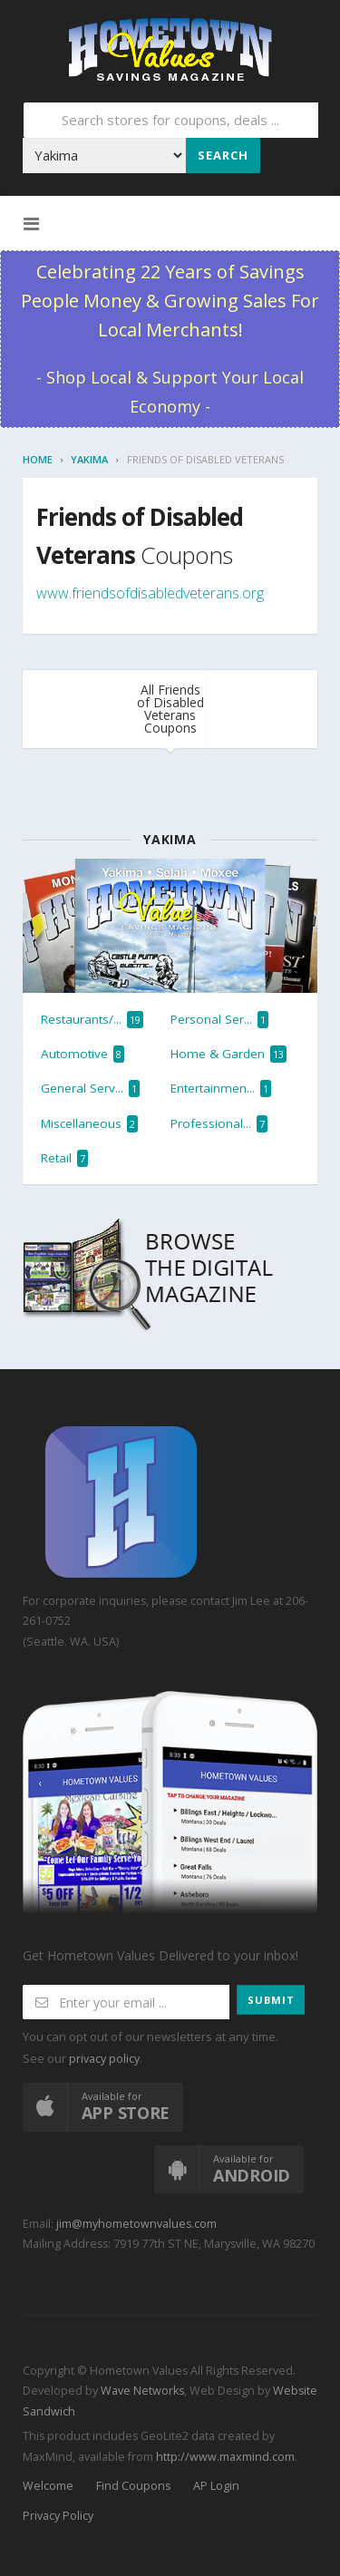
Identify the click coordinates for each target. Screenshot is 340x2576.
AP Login (216, 2485)
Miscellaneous (89, 1123)
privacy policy (104, 2058)
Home (38, 459)
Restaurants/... (92, 1019)
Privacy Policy (58, 2515)
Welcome (48, 2485)
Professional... (218, 1123)
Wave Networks (141, 2390)
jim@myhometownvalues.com (136, 2223)
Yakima (89, 459)
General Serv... (90, 1088)
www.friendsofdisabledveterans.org (150, 593)
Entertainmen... (220, 1088)
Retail (64, 1158)
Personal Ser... (219, 1019)
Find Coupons (133, 2485)
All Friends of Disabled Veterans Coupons (170, 708)
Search (223, 155)
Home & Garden (228, 1054)
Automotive (82, 1054)
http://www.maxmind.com (225, 2456)
